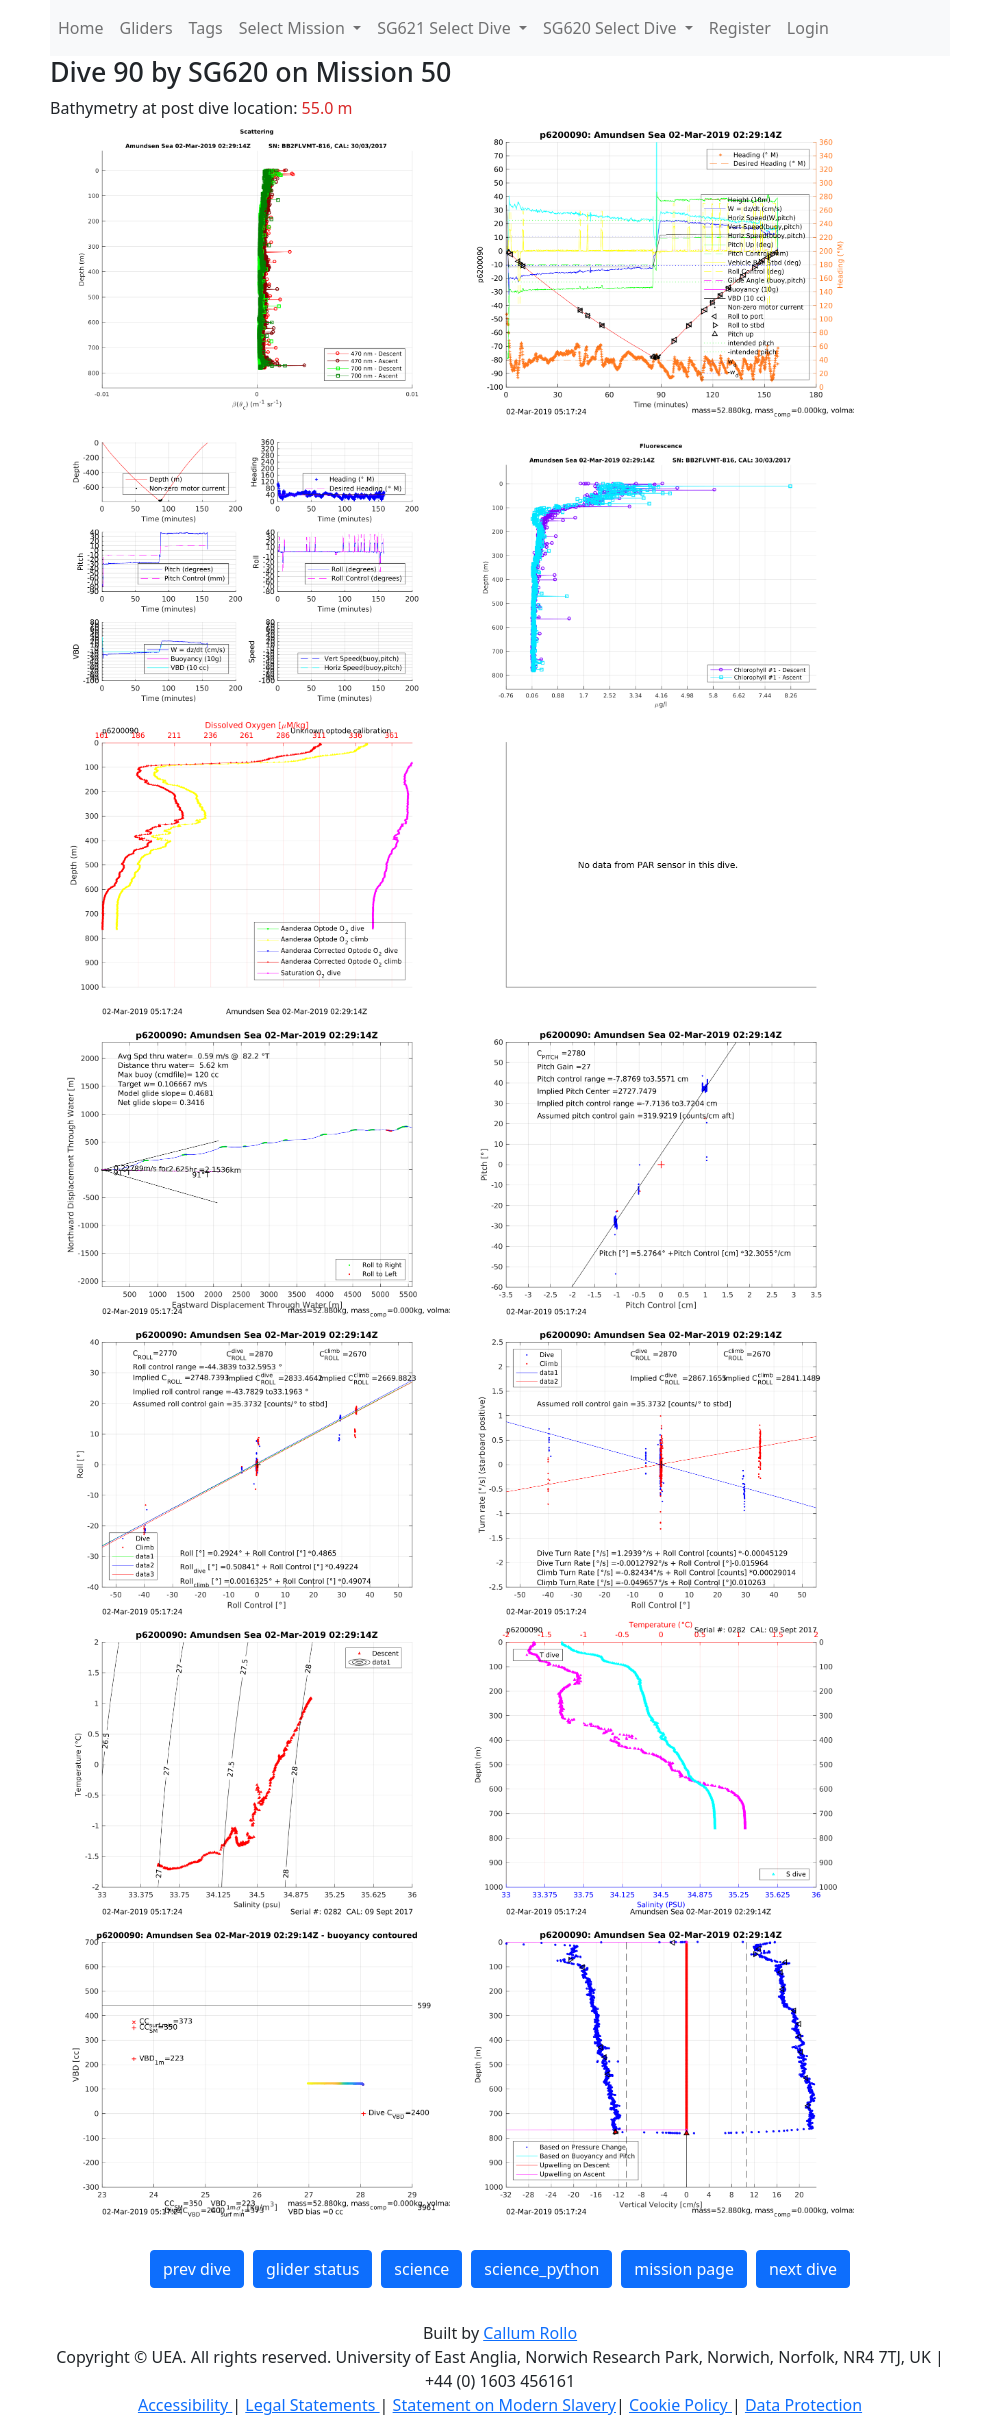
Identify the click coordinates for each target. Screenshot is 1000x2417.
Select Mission (294, 28)
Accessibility (185, 2405)
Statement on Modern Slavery (504, 2405)
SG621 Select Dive (446, 28)
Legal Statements (312, 2405)
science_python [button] (541, 2269)
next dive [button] (803, 2269)
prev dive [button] (197, 2269)
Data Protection (803, 2405)
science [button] (421, 2269)
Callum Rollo (530, 2333)
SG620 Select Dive (612, 28)
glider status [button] (312, 2269)
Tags (206, 28)
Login (808, 28)
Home (81, 28)
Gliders (146, 28)
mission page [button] (684, 2269)
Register (740, 28)
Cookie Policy (680, 2405)
